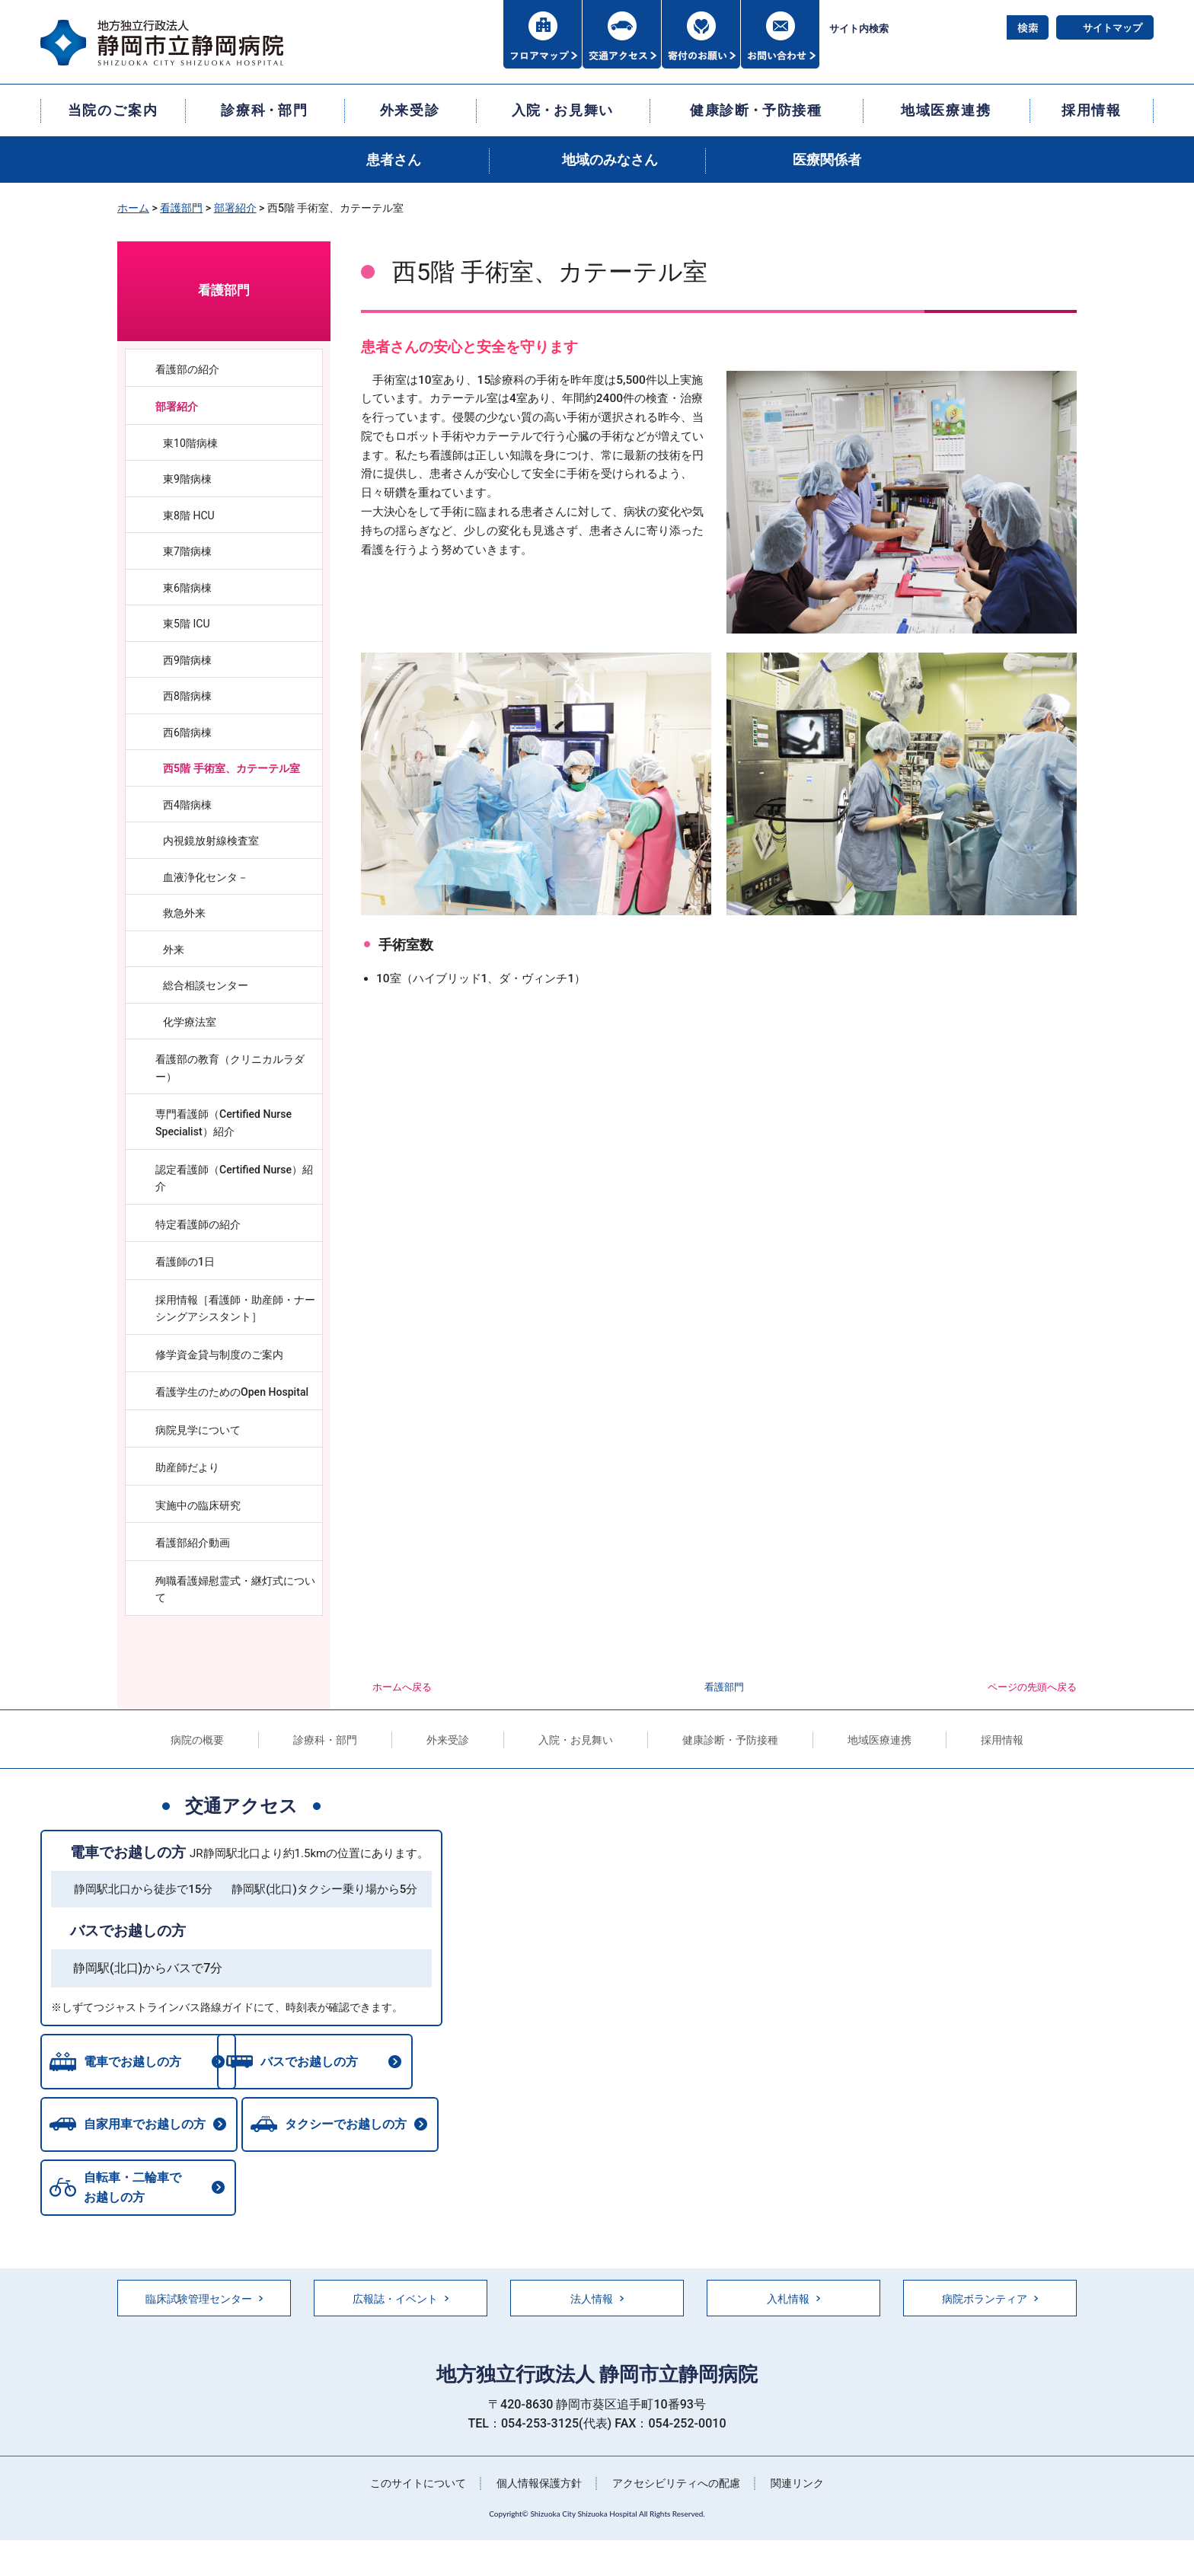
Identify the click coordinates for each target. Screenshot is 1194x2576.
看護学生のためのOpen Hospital (237, 1392)
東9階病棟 (187, 479)
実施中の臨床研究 (198, 1505)
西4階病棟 (187, 805)
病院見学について (198, 1430)
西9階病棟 (187, 660)
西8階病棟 (187, 696)
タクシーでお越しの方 (349, 2125)
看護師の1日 (185, 1262)
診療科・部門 (325, 1740)
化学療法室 (189, 1022)
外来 (173, 949)
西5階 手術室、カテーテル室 (231, 768)
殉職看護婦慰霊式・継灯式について (235, 1589)
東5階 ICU (186, 624)
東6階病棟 (187, 588)
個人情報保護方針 (539, 2485)
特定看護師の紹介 (198, 1224)
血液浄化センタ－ (205, 877)
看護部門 (181, 208)
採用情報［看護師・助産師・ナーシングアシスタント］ (235, 1308)
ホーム (133, 208)
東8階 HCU (189, 515)
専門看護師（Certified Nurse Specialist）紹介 (223, 1123)
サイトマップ (1112, 28)
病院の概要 (197, 1740)
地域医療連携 (879, 1740)
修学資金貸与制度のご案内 (219, 1355)
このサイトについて (418, 2485)
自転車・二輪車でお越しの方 (132, 2189)
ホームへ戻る (402, 1687)
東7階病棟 (187, 551)
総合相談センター (205, 985)
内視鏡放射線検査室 (211, 841)
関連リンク (797, 2485)
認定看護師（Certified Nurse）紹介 (234, 1178)
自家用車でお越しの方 (145, 2125)
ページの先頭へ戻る (1032, 1687)
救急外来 (184, 913)
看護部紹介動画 (192, 1543)
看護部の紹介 (187, 369)
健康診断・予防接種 (730, 1740)
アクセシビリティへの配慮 (676, 2485)
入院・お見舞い (575, 1740)
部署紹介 (235, 208)
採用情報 (1002, 1740)
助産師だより (187, 1467)
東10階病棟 (190, 443)
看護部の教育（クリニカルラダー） (230, 1068)
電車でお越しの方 (128, 1852)
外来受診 (447, 1740)
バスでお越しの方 (128, 1930)
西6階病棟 (187, 732)
